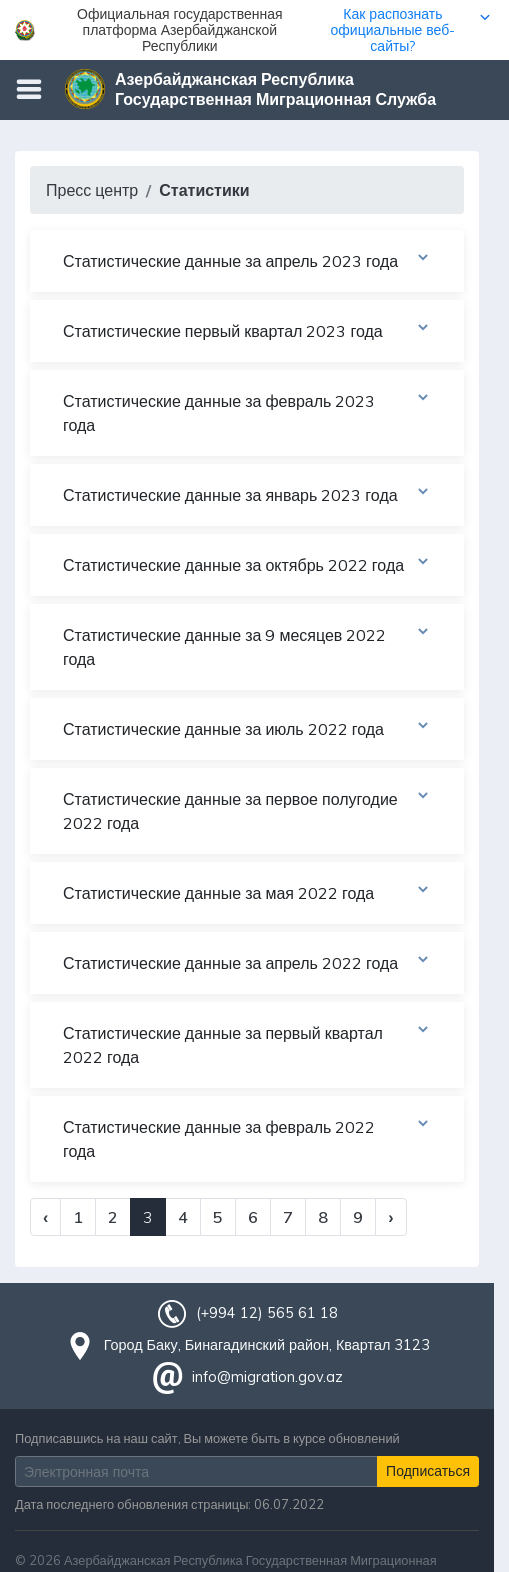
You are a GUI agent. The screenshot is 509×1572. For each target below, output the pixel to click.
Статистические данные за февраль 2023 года (247, 412)
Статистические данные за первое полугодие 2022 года (247, 810)
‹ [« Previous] (45, 1217)
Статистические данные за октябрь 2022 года (247, 564)
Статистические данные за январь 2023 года (247, 494)
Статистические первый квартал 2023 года (247, 330)
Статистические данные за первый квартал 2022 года (247, 1044)
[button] (254, 30)
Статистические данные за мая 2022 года (247, 892)
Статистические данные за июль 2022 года (247, 728)
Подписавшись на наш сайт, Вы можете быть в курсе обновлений (207, 1438)
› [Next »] (390, 1217)
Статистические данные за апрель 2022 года (247, 962)
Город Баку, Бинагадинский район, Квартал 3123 (267, 1345)
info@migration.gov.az (267, 1377)
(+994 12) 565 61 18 (267, 1313)
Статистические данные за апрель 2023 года (247, 260)
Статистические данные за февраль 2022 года (247, 1138)
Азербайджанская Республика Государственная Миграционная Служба (275, 89)
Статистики (204, 190)
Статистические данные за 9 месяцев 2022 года (247, 646)
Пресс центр (92, 190)
